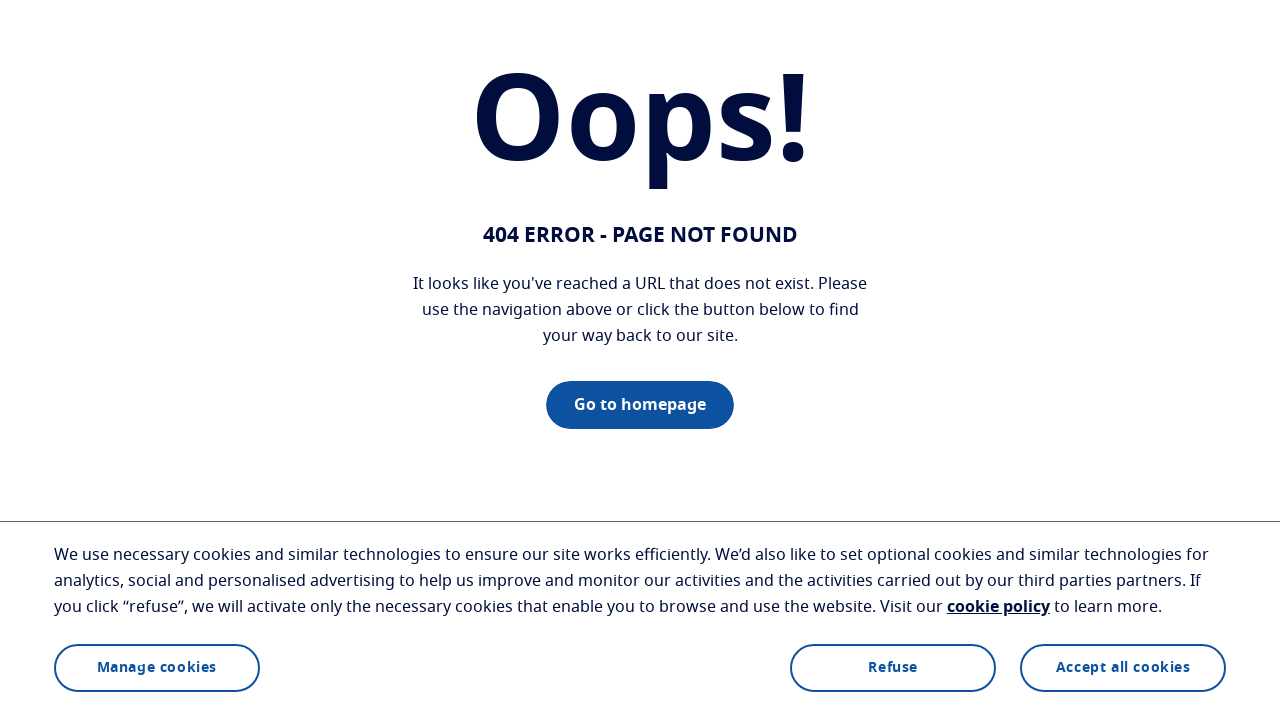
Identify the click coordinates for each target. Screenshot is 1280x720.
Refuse (893, 668)
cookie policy (998, 607)
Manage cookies (157, 668)
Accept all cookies (1123, 668)
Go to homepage (640, 405)
